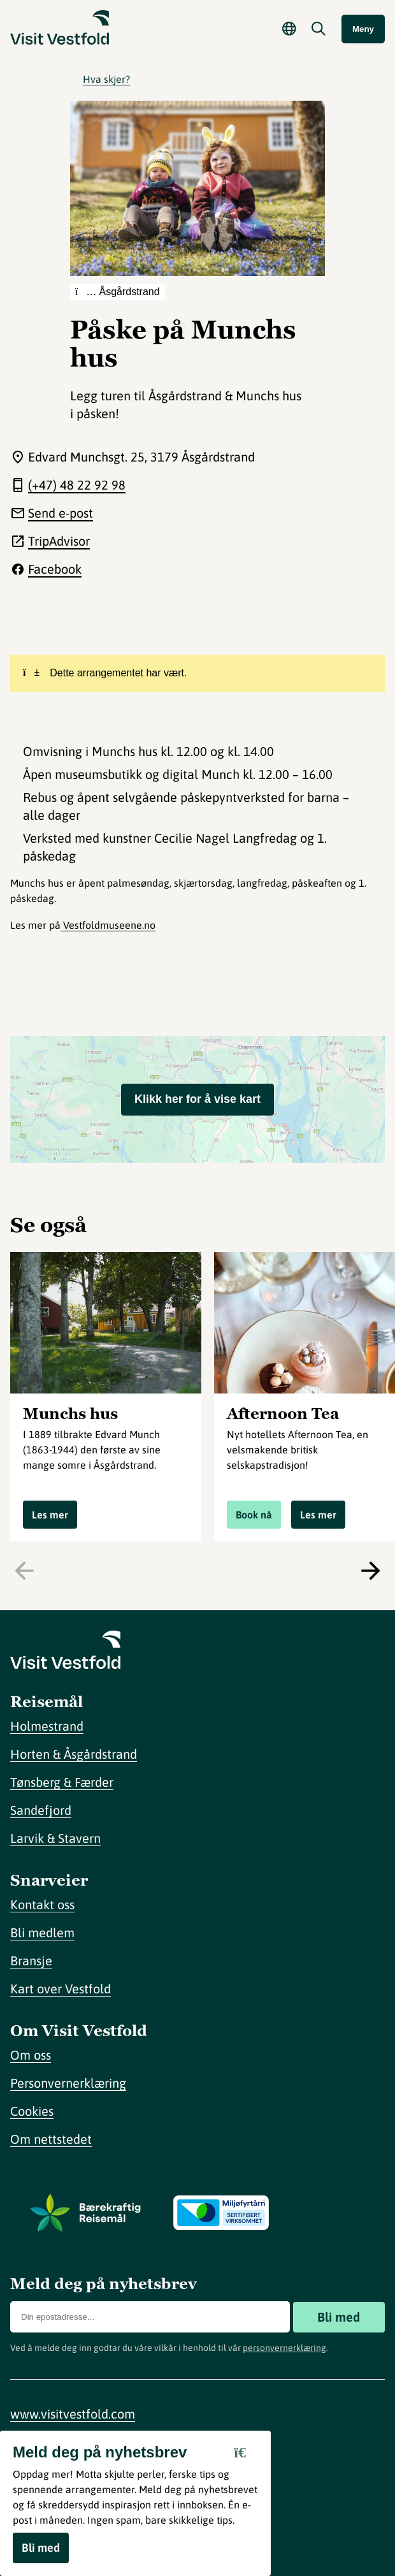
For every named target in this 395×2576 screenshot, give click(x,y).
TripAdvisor (59, 541)
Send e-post (60, 513)
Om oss (30, 2055)
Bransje (31, 1960)
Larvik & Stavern (55, 1838)
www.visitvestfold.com (72, 2413)
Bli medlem (42, 1932)
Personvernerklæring (68, 2083)
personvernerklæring (284, 2348)
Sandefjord (40, 1810)
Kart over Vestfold (60, 1988)
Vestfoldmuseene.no (108, 925)
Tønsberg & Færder (61, 1782)
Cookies (32, 2111)
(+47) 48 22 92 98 (77, 484)
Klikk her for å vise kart (197, 1099)
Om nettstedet (51, 2139)
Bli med (338, 2317)
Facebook (55, 569)
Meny (363, 29)
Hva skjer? (106, 79)
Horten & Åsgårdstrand (73, 1754)
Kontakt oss (42, 1904)
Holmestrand (46, 1726)
